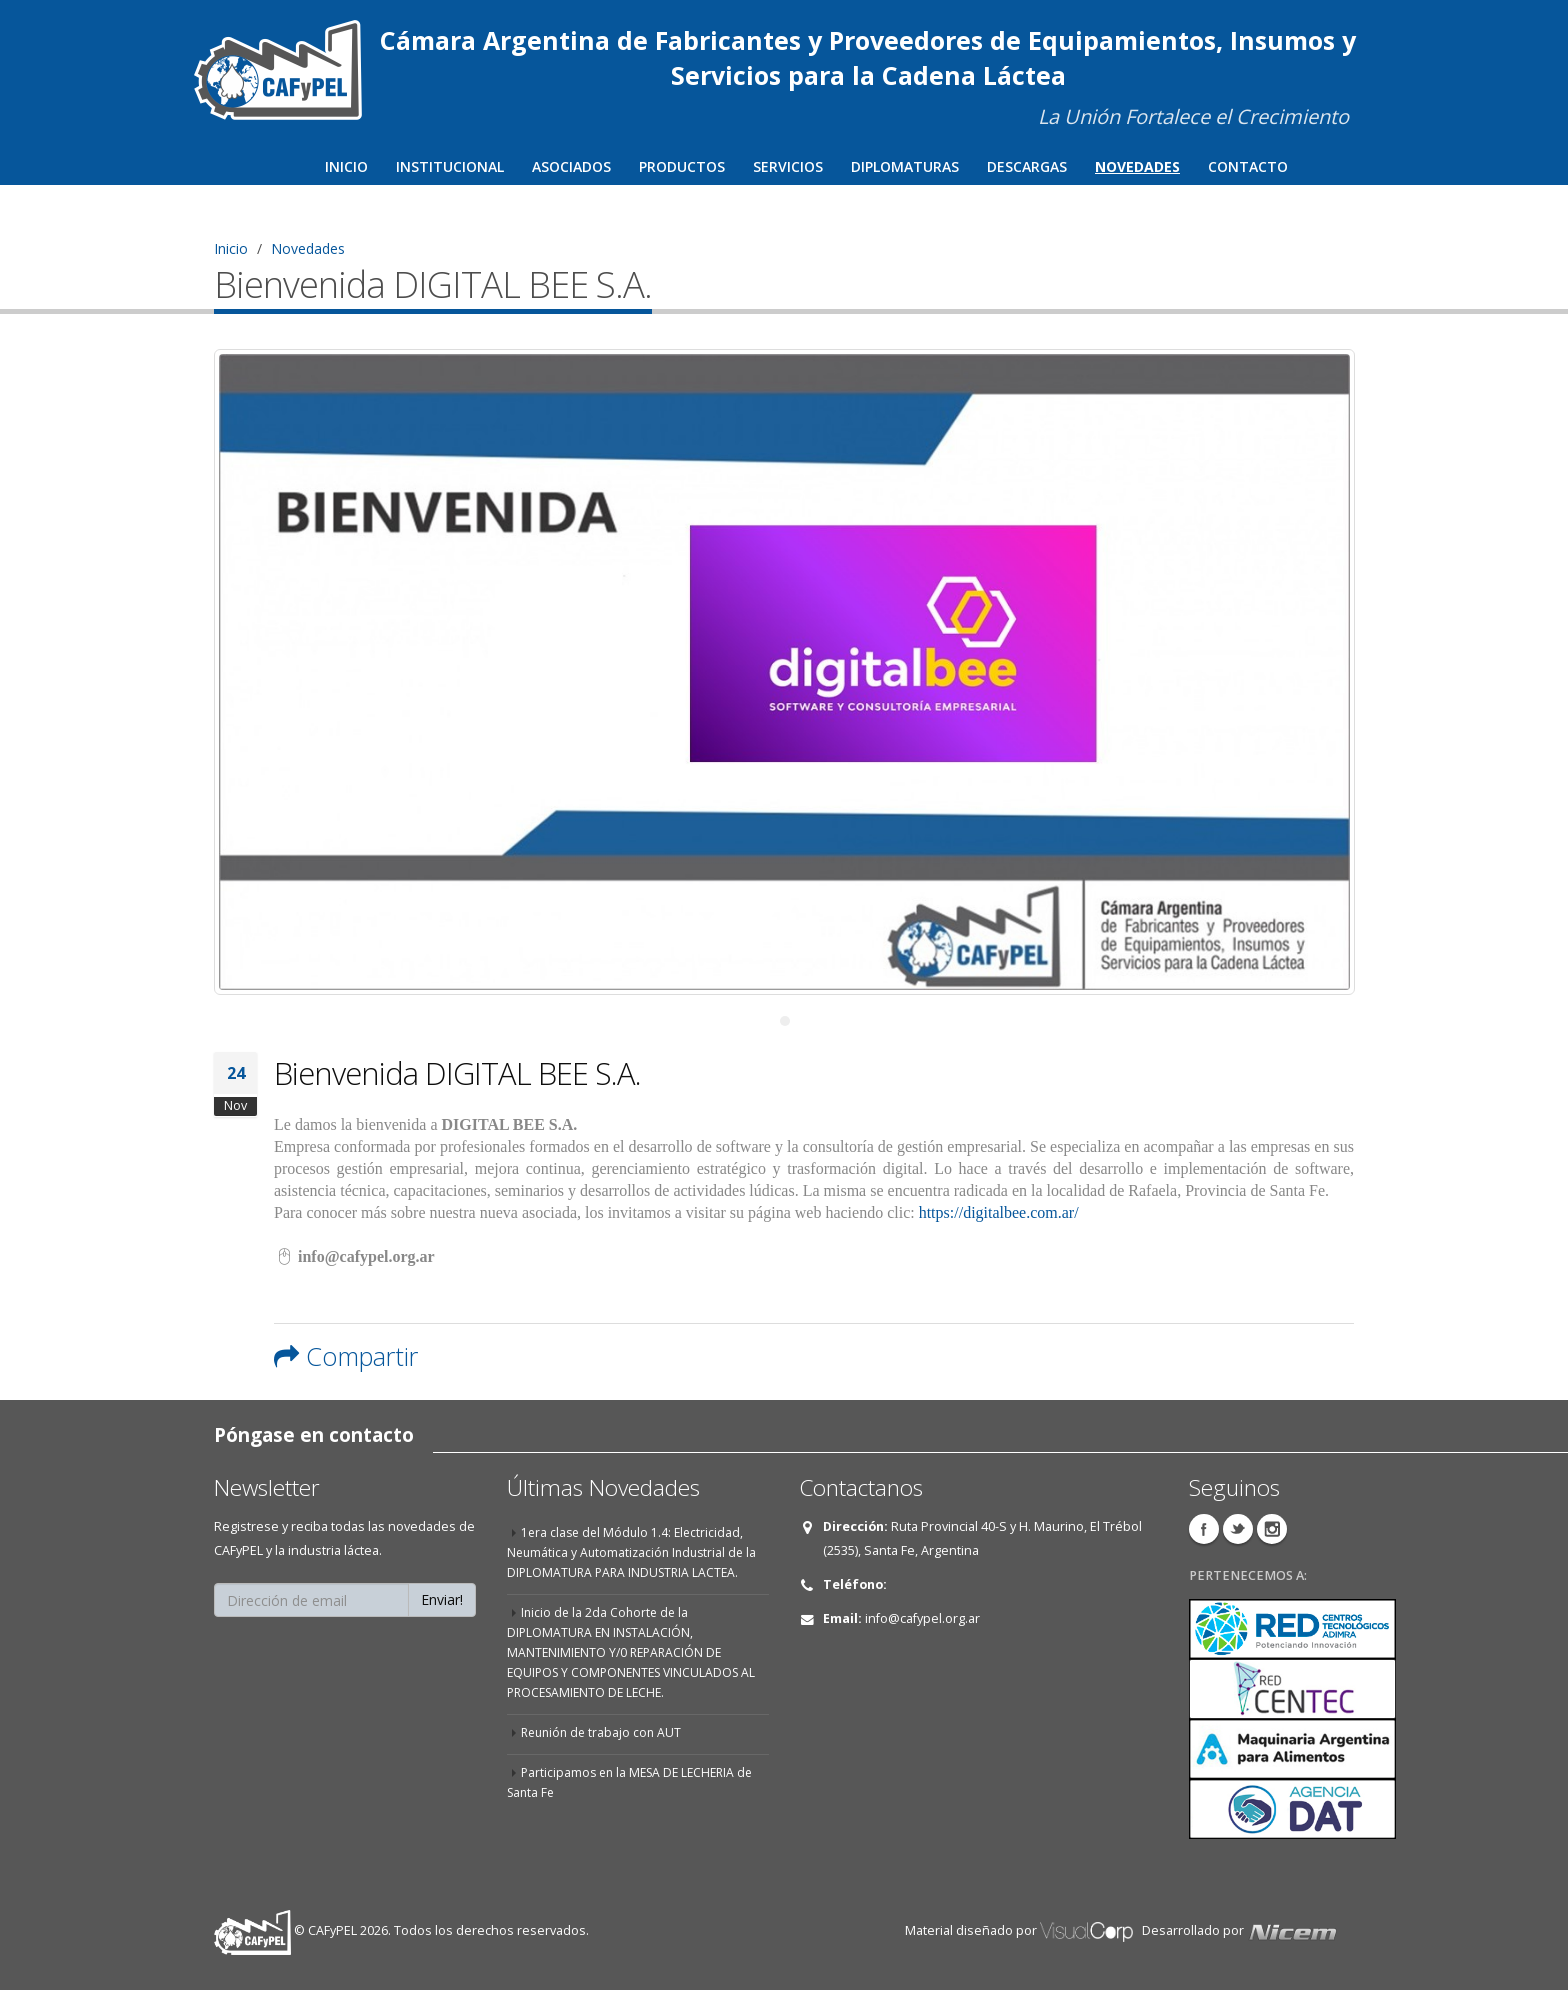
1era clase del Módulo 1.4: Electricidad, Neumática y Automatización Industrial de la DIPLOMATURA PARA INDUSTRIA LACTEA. (636, 1552)
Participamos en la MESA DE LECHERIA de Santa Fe (635, 1782)
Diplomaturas (905, 166)
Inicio (346, 166)
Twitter (1238, 1529)
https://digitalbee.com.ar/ (999, 1212)
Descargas (1027, 166)
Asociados (571, 166)
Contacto (1248, 166)
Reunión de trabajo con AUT (604, 1732)
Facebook (1204, 1529)
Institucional (450, 166)
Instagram (1272, 1529)
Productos (682, 166)
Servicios (788, 166)
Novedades (1137, 166)
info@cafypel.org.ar (922, 1618)
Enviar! (442, 1599)
